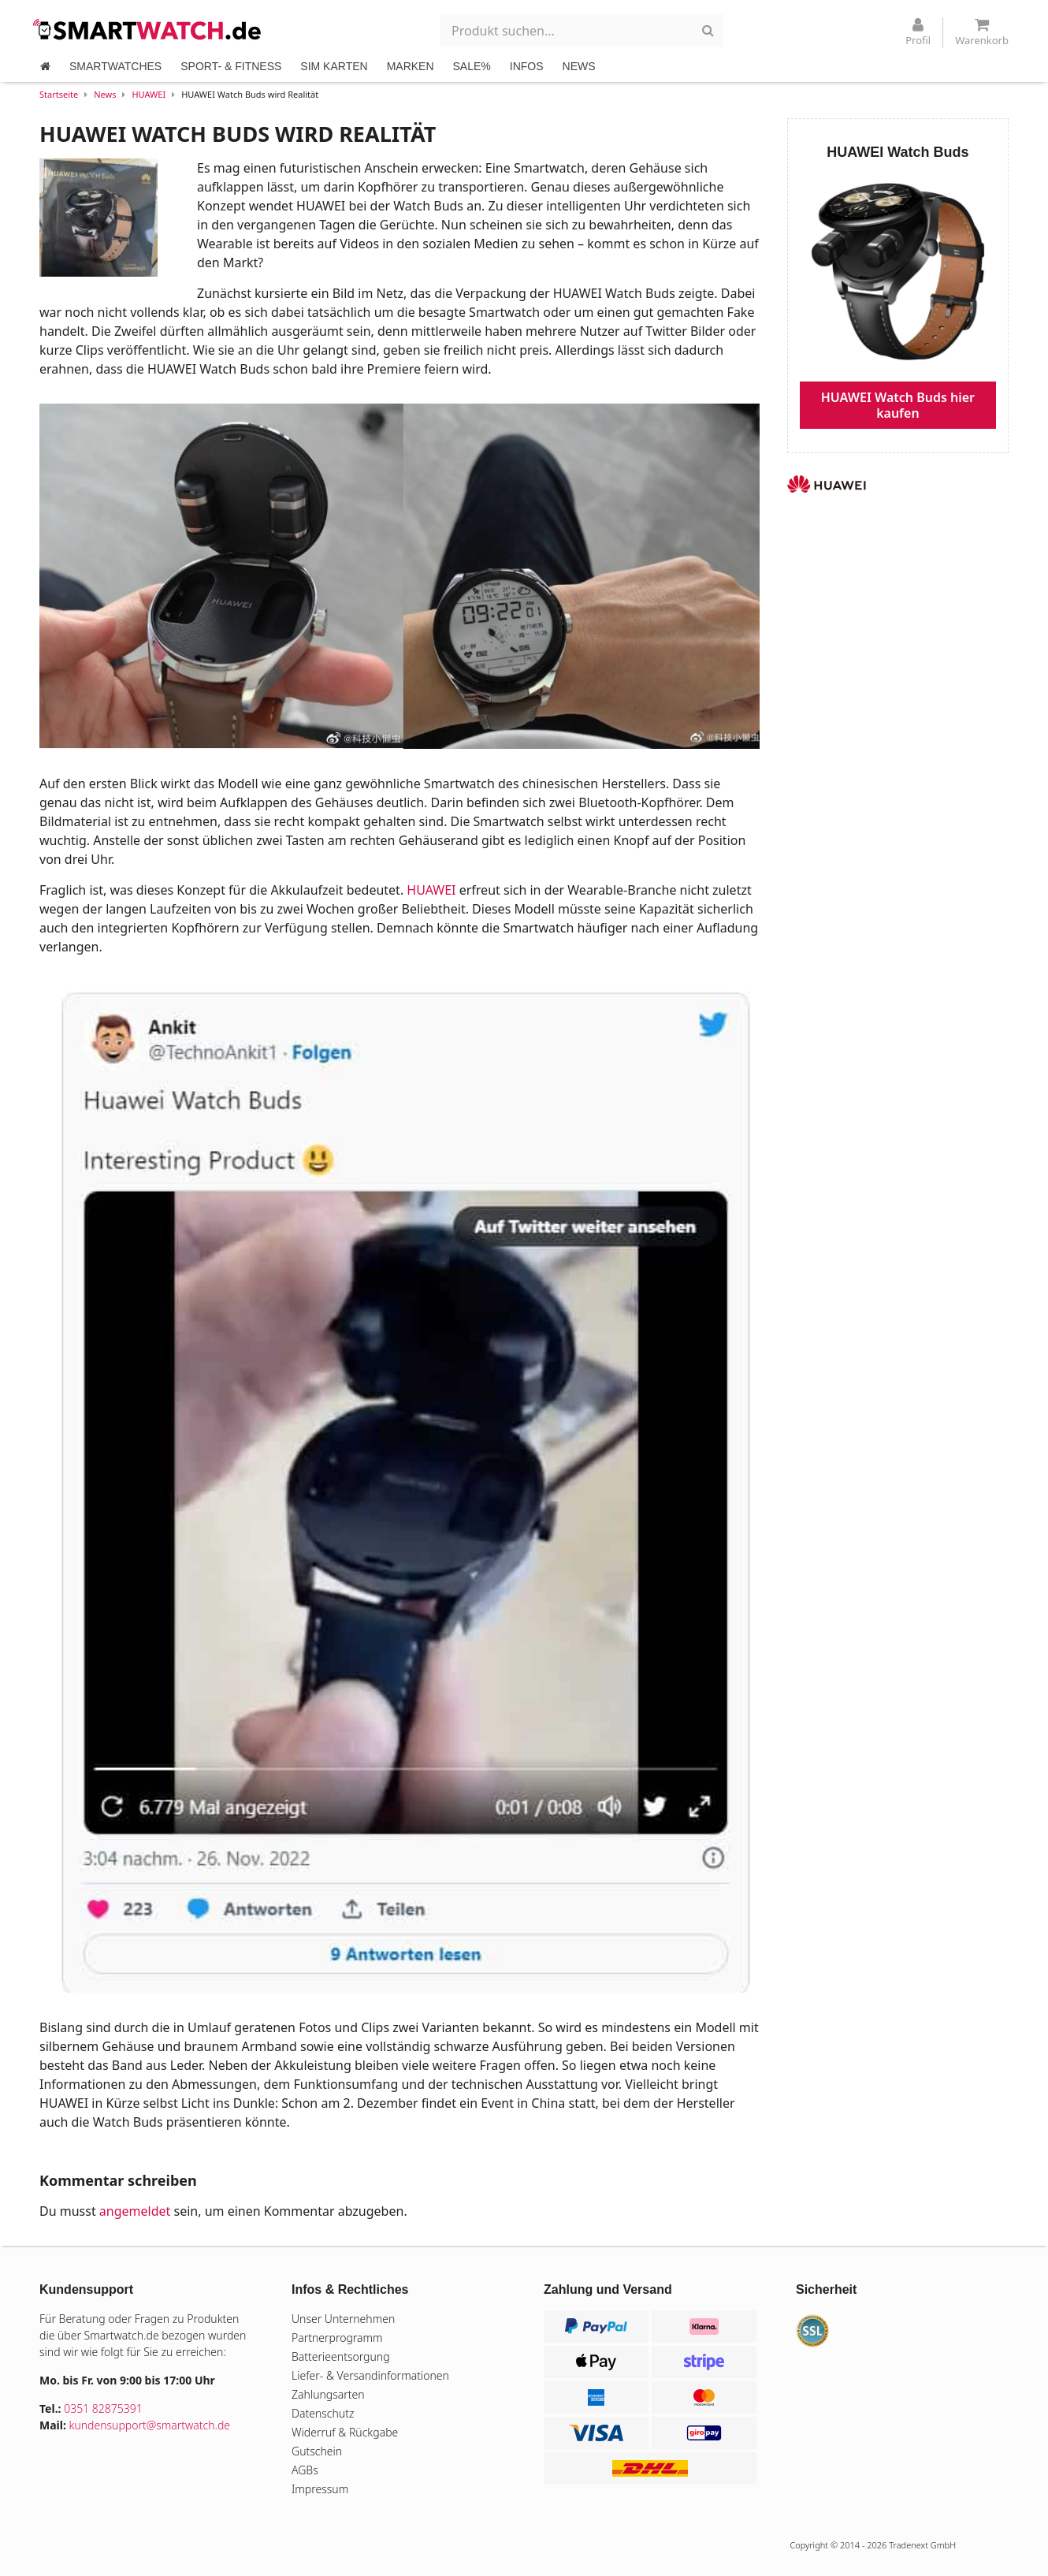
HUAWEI (148, 94)
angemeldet (134, 2211)
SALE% (472, 66)
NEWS (579, 66)
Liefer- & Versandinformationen (370, 2375)
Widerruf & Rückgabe (345, 2432)
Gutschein (317, 2451)
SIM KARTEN (333, 66)
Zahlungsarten (328, 2394)
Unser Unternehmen (343, 2318)
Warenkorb (982, 32)
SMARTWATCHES (115, 66)
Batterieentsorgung (341, 2356)
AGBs (305, 2469)
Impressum (320, 2488)
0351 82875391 (103, 2408)
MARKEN (410, 66)
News (105, 94)
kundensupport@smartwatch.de (150, 2425)
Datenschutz (323, 2413)
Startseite (58, 94)
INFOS (527, 66)
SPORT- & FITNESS (230, 66)
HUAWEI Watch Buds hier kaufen (898, 405)
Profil (918, 32)
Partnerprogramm (337, 2337)
